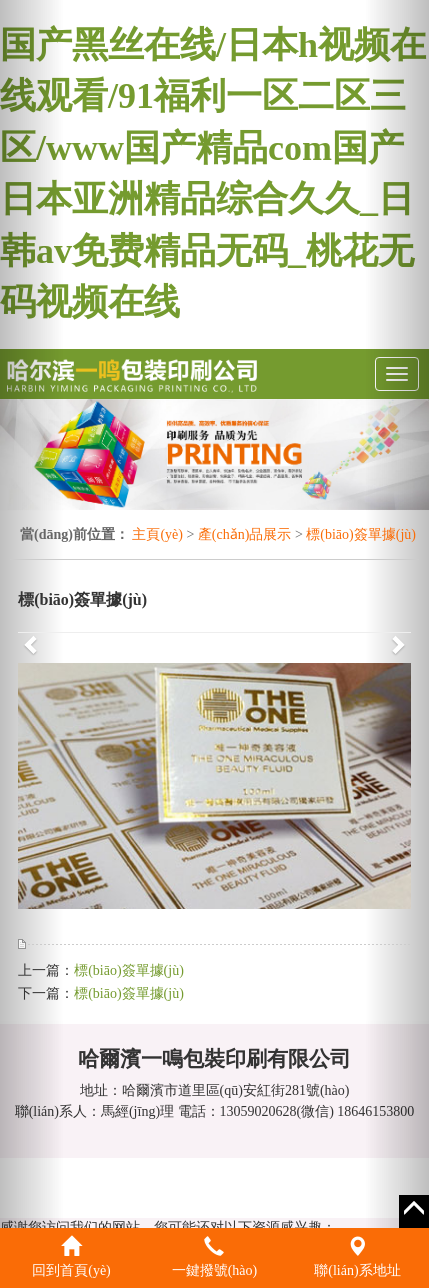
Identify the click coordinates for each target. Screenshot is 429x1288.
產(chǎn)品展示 (245, 534)
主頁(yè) (157, 534)
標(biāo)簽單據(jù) (361, 534)
